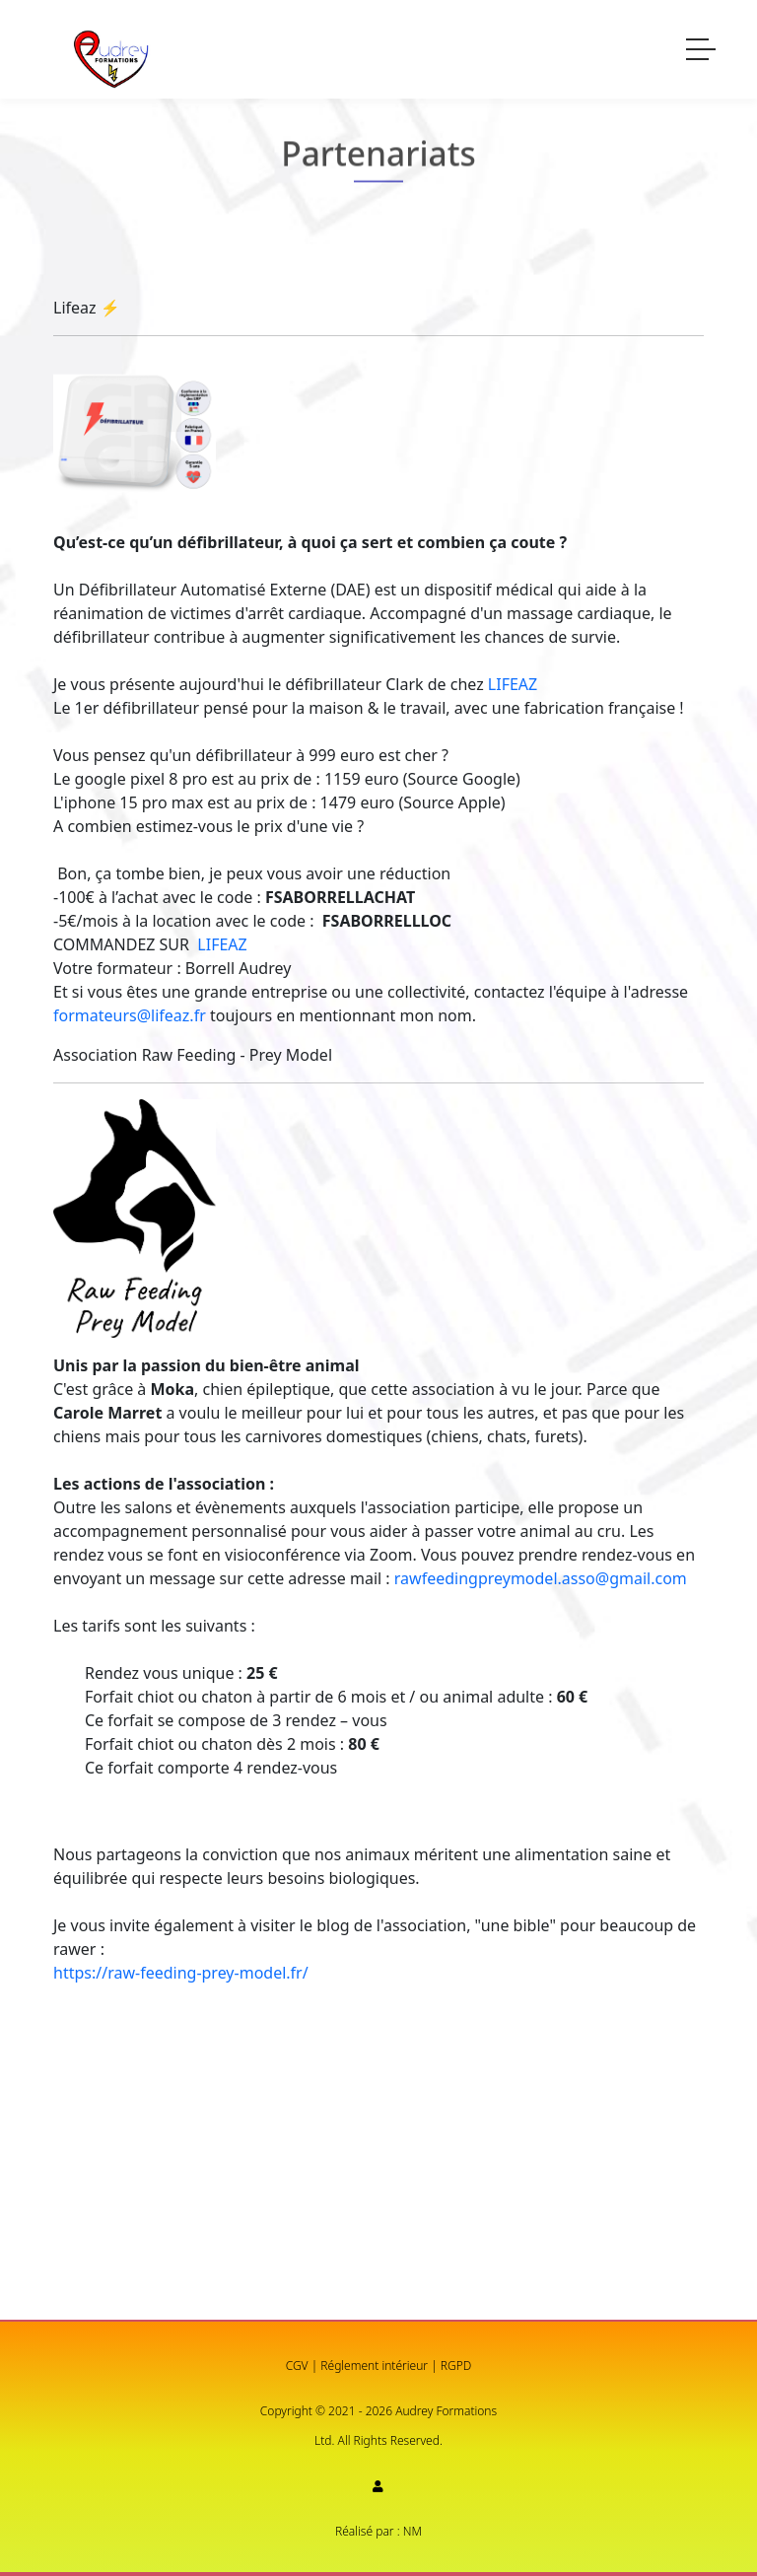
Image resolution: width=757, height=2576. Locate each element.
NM (412, 2531)
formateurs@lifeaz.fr (129, 1015)
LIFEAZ (512, 684)
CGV (297, 2365)
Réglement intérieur (374, 2365)
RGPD (456, 2365)
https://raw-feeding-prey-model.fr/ (181, 1973)
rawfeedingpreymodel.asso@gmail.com (540, 1578)
